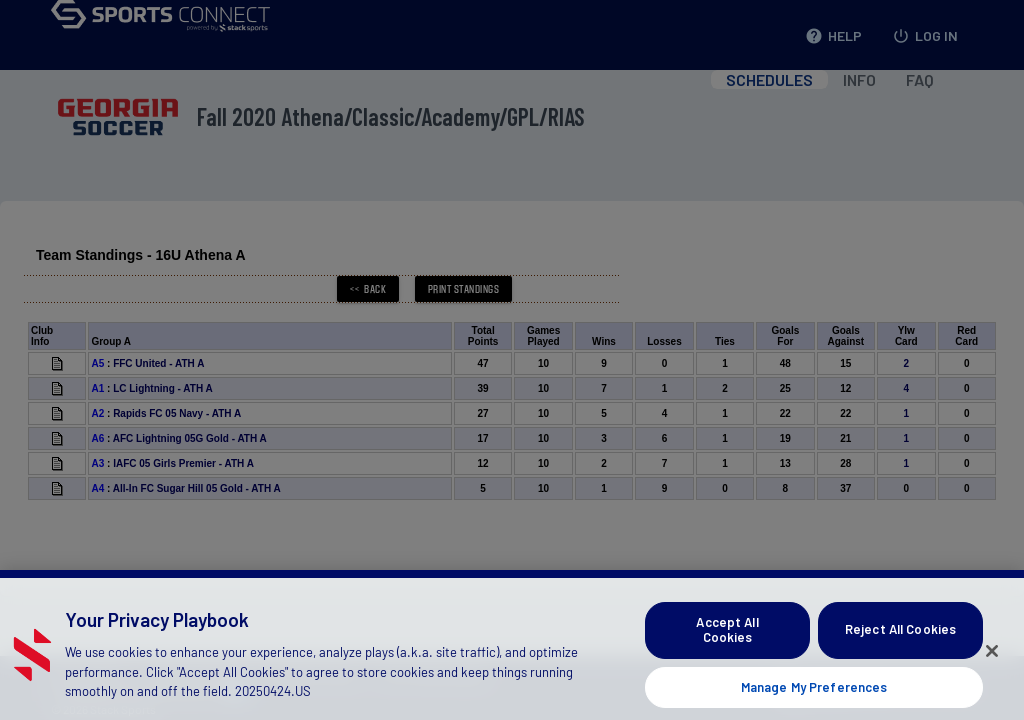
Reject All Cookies (900, 645)
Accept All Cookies (727, 645)
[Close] (992, 666)
